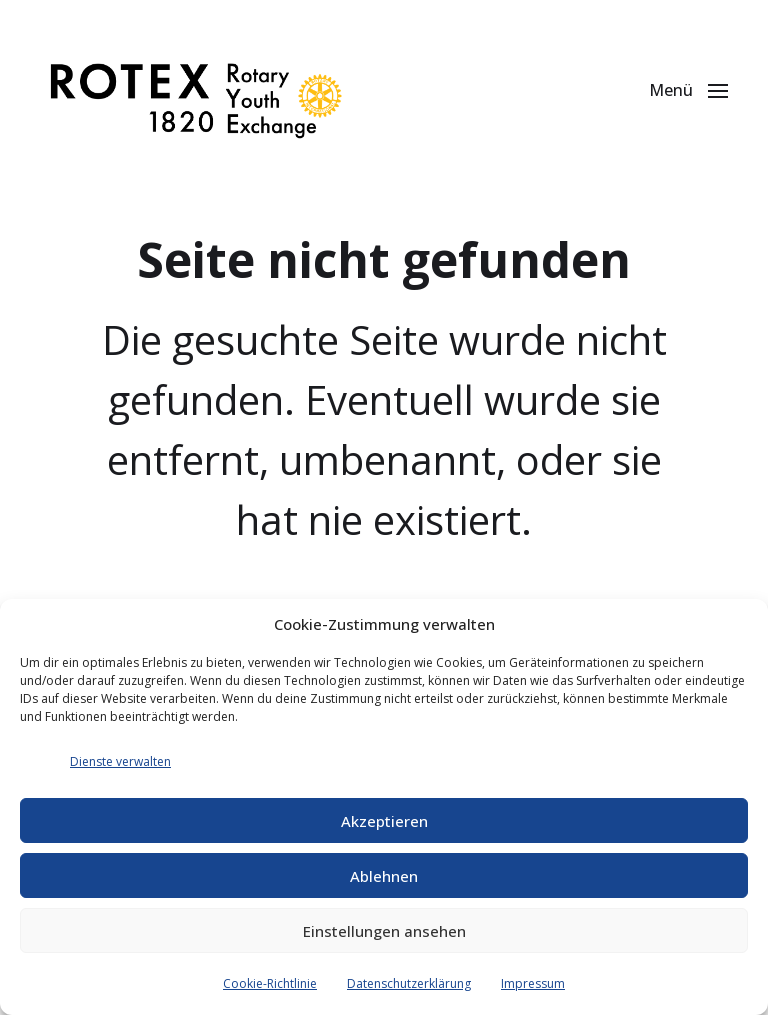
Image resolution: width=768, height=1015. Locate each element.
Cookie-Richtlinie (270, 983)
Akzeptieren (384, 821)
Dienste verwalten (120, 761)
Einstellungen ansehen (384, 931)
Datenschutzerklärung (409, 983)
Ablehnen (384, 876)
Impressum (533, 983)
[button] (688, 90)
